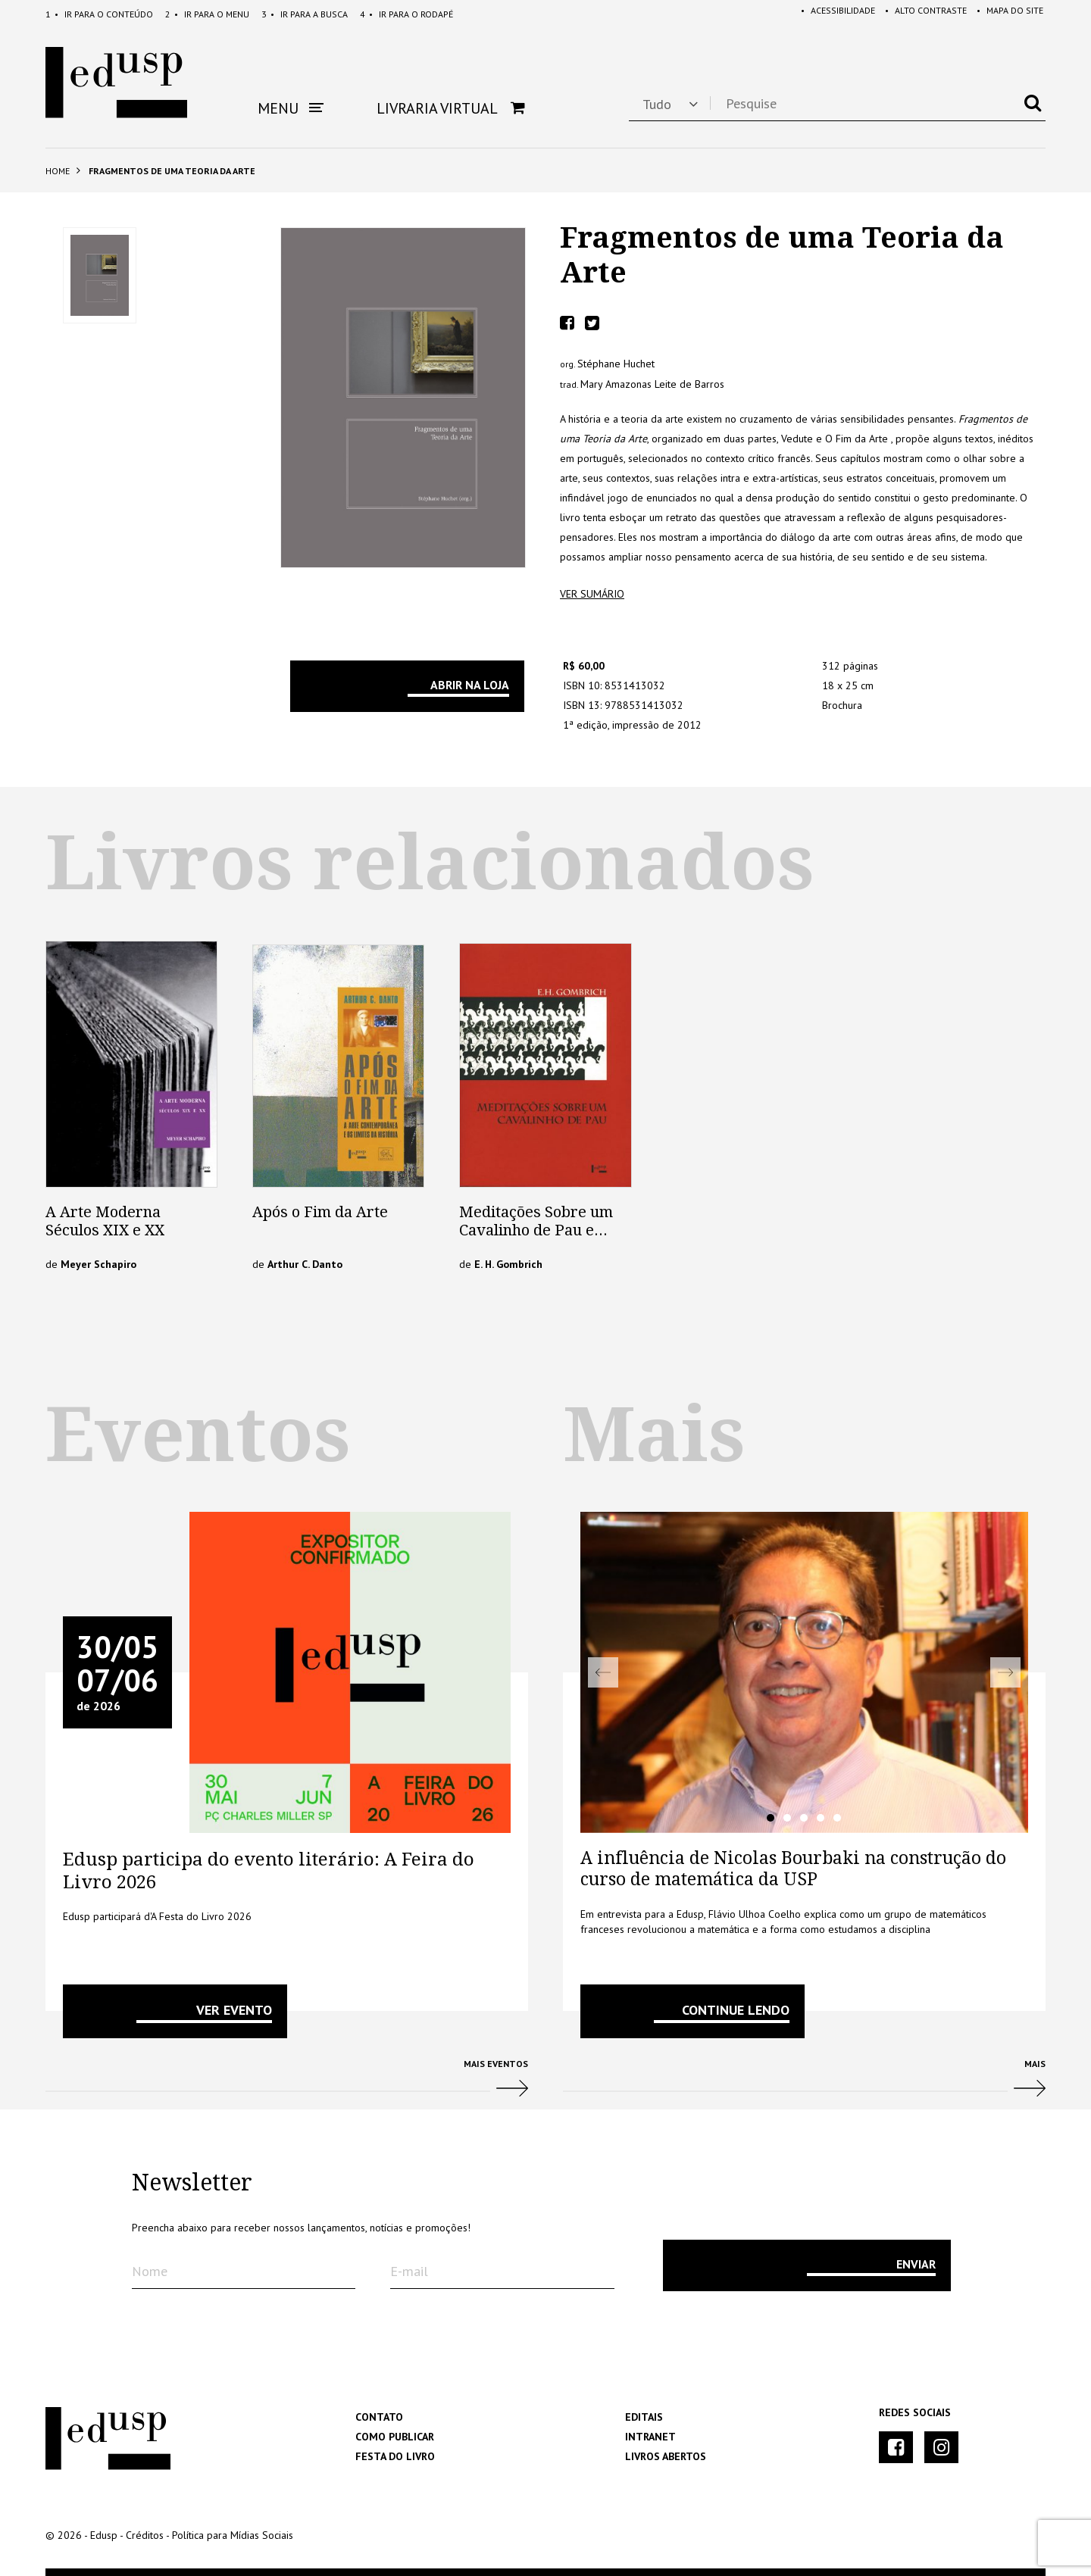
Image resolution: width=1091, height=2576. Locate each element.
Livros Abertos (665, 2456)
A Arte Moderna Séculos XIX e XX (104, 1221)
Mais (804, 2084)
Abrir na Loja (469, 684)
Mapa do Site (1007, 14)
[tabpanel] (804, 1672)
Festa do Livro (395, 2456)
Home (57, 170)
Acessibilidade (831, 14)
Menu (207, 14)
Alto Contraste (921, 14)
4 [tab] (820, 1818)
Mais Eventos (286, 2084)
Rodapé (406, 14)
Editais (644, 2417)
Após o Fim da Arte (320, 1212)
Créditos (145, 2535)
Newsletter (192, 2183)
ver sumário (592, 594)
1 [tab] (770, 1818)
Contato (379, 2417)
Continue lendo (735, 2010)
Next (1005, 1672)
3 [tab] (804, 1818)
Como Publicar (394, 2436)
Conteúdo (99, 14)
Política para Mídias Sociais (232, 2535)
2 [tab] (787, 1818)
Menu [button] (291, 108)
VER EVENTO (234, 2010)
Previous (603, 1672)
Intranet (650, 2436)
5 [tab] (837, 1818)
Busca (304, 14)
